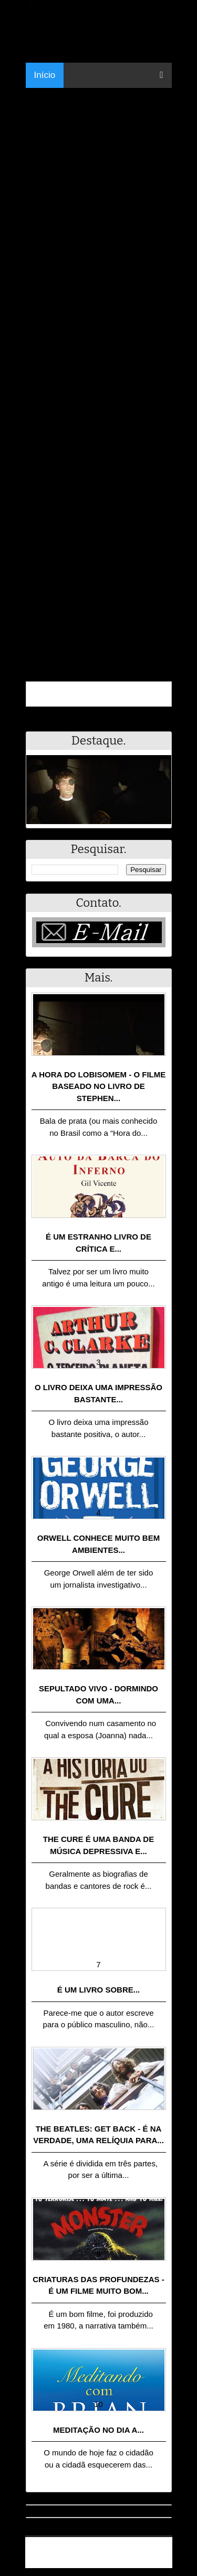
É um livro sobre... (98, 1989)
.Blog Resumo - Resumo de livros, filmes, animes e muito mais (102, 2548)
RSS (159, 2561)
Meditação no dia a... (98, 2429)
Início (45, 75)
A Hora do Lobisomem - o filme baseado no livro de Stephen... (99, 1086)
